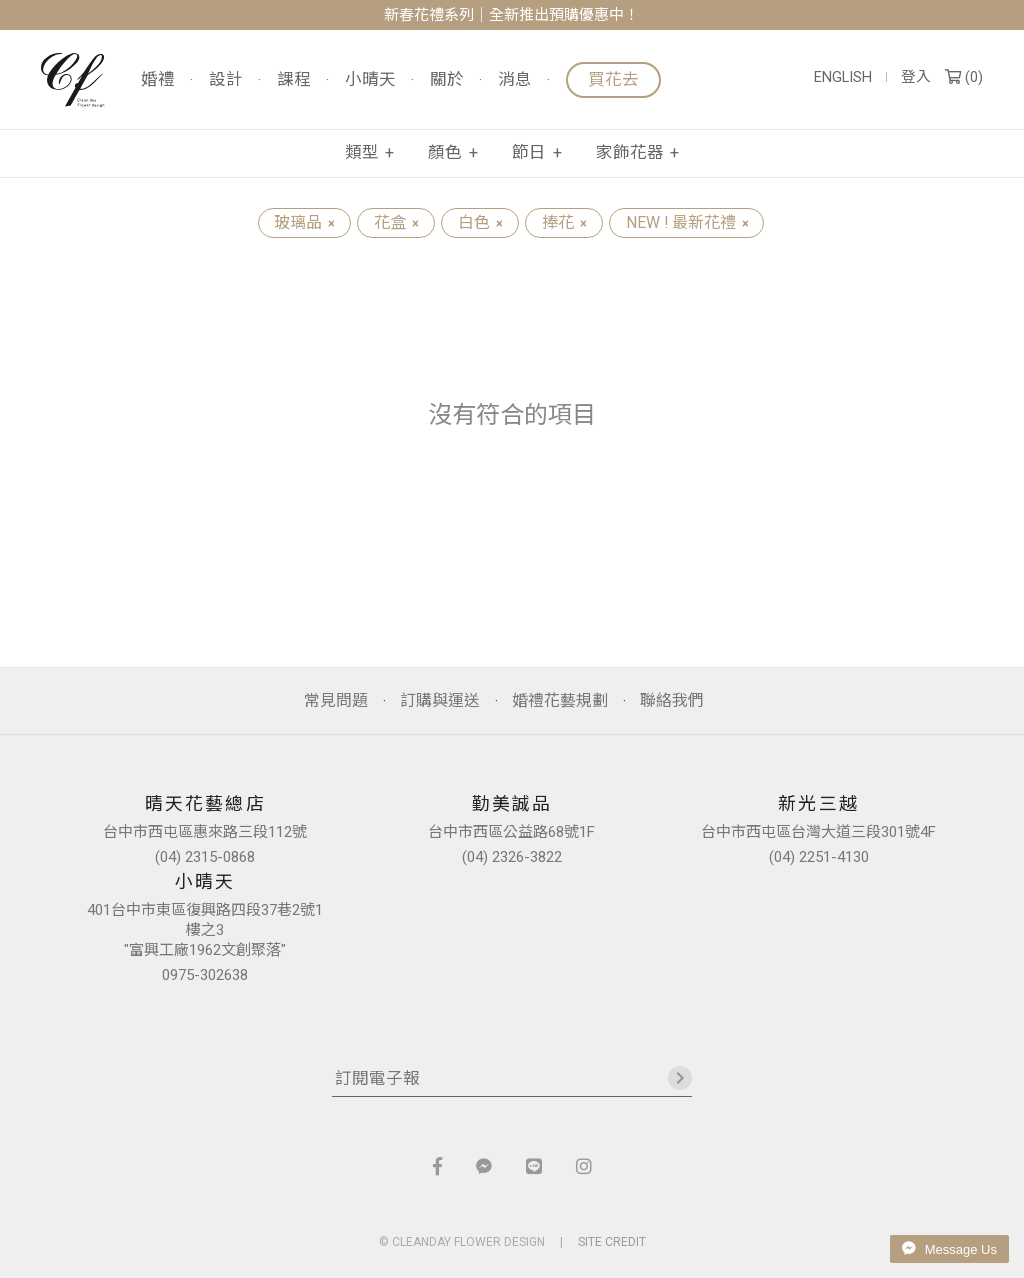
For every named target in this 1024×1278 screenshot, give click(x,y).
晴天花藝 (73, 80)
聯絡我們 (672, 700)
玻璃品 (304, 222)
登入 (916, 77)
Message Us (949, 1249)
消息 (515, 80)
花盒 (396, 222)
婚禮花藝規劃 (560, 700)
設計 (226, 80)
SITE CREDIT (612, 1242)
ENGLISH (843, 77)
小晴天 (370, 80)
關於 (447, 80)
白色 (480, 222)
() (964, 77)
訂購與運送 (440, 700)
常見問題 (336, 700)
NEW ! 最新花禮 (687, 222)
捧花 (564, 222)
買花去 (613, 79)
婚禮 (158, 80)
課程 (294, 80)
